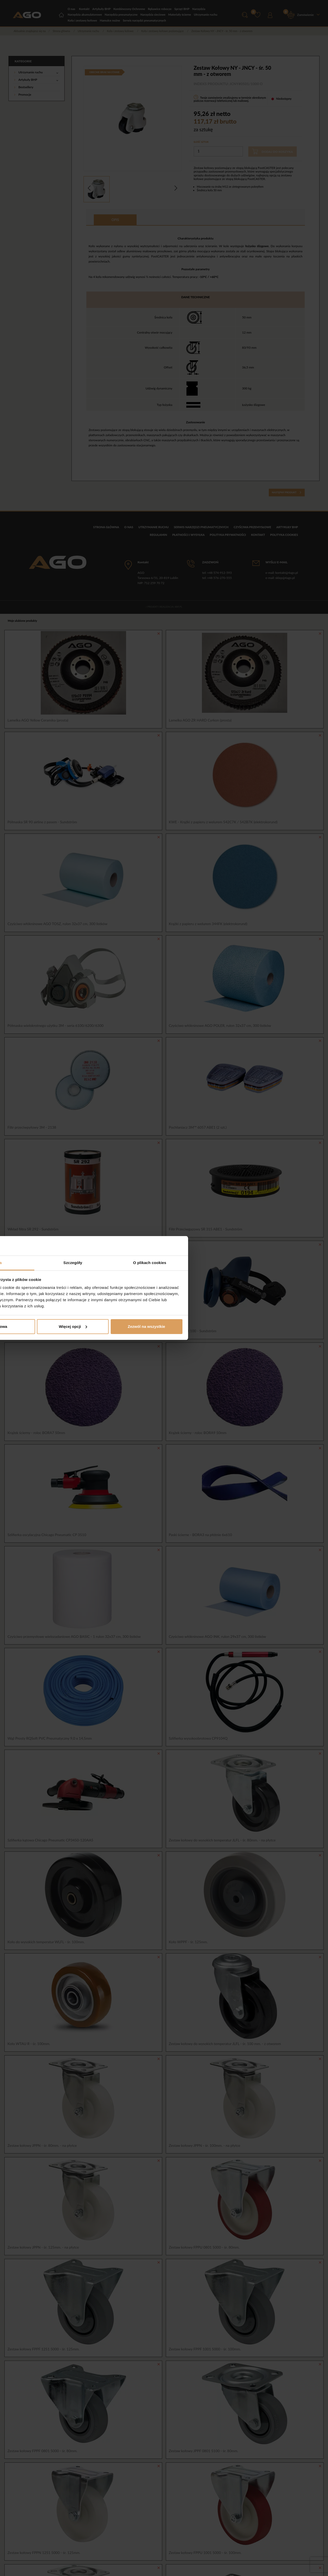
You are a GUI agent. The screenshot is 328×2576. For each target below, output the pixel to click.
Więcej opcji (164, 1326)
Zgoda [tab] (87, 1262)
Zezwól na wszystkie (238, 1326)
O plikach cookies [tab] (240, 1262)
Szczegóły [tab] (164, 1262)
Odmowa (90, 1326)
